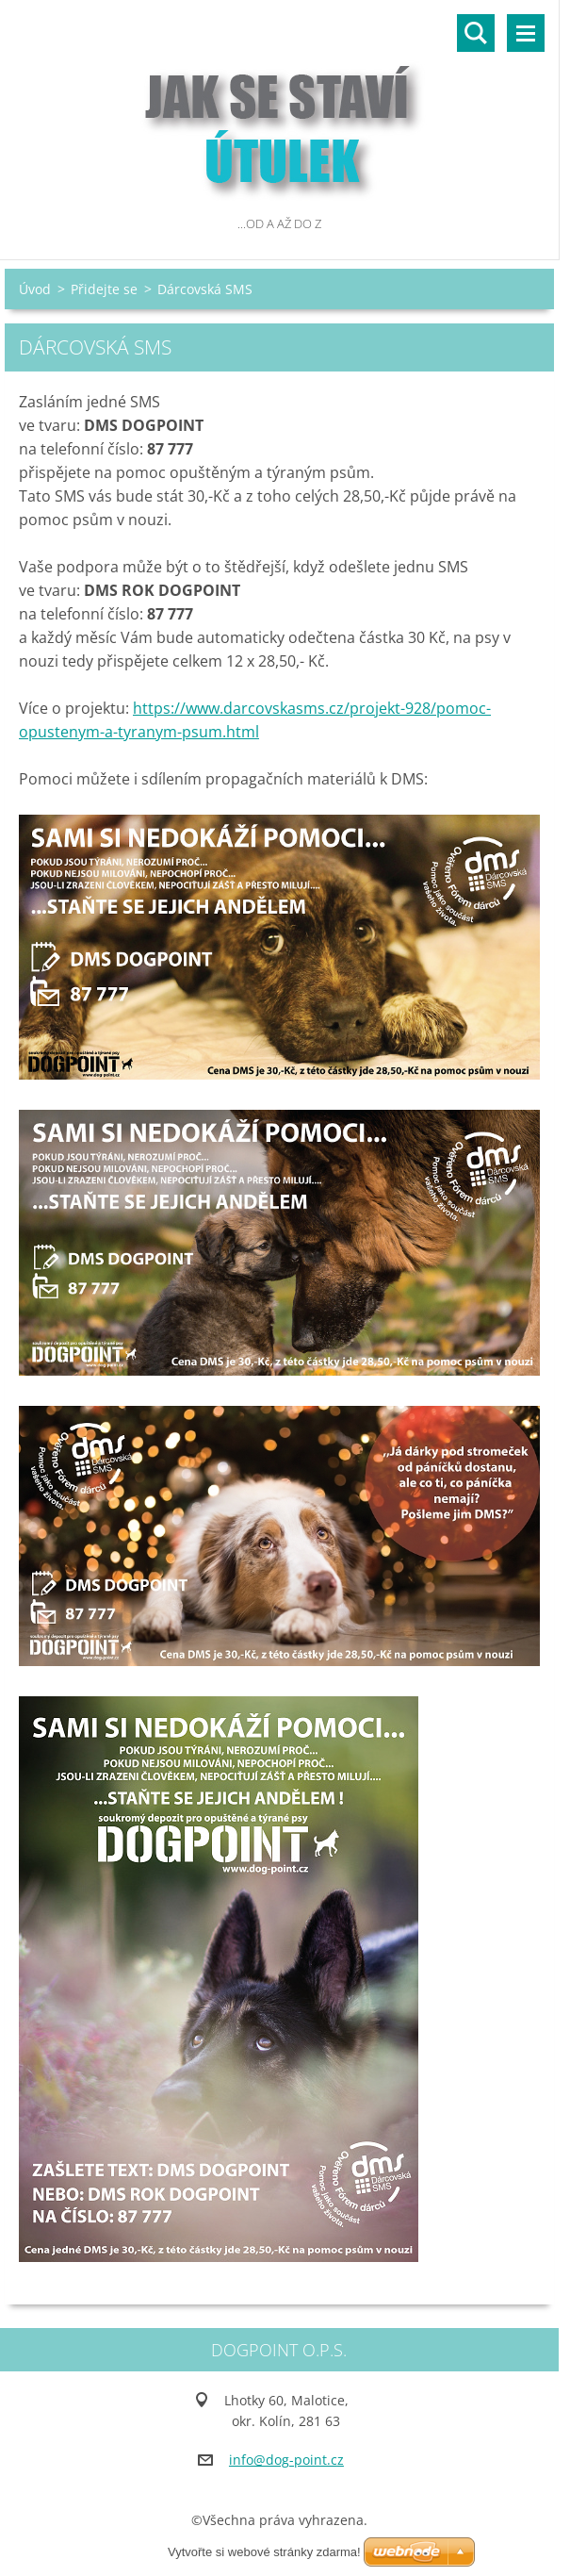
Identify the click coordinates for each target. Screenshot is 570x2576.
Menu (526, 33)
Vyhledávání (476, 33)
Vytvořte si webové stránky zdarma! (264, 2552)
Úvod (35, 289)
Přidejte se (104, 289)
